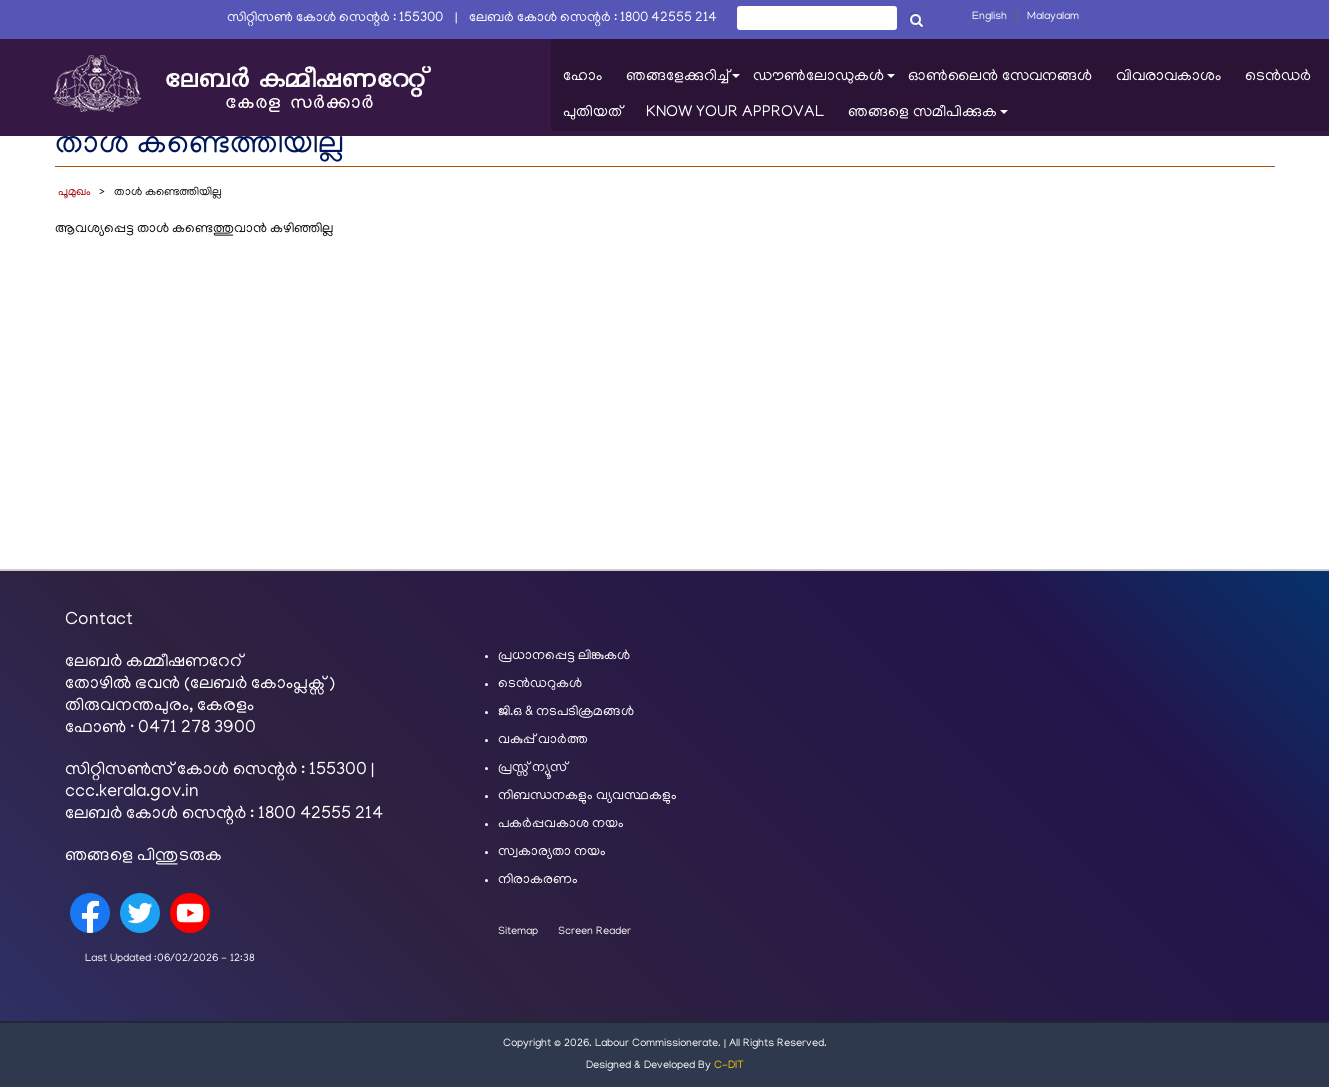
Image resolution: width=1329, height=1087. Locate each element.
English (989, 17)
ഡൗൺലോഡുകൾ (824, 81)
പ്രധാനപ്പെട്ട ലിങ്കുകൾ (564, 656)
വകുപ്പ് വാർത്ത (543, 740)
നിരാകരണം (538, 880)
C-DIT (729, 1066)
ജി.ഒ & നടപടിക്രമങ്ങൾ (566, 712)
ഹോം (582, 77)
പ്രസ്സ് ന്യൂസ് (532, 768)
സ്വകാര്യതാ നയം (552, 852)
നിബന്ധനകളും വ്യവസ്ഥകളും (587, 796)
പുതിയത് (592, 113)
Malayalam (1053, 17)
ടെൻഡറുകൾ (540, 684)
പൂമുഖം (74, 192)
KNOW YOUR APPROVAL (735, 113)
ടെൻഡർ (1278, 77)
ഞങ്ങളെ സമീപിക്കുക (928, 117)
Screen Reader (594, 932)
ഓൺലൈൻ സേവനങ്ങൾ (1000, 77)
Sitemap (518, 932)
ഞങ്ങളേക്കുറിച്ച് (683, 81)
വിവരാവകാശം (1168, 77)
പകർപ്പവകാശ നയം (561, 824)
